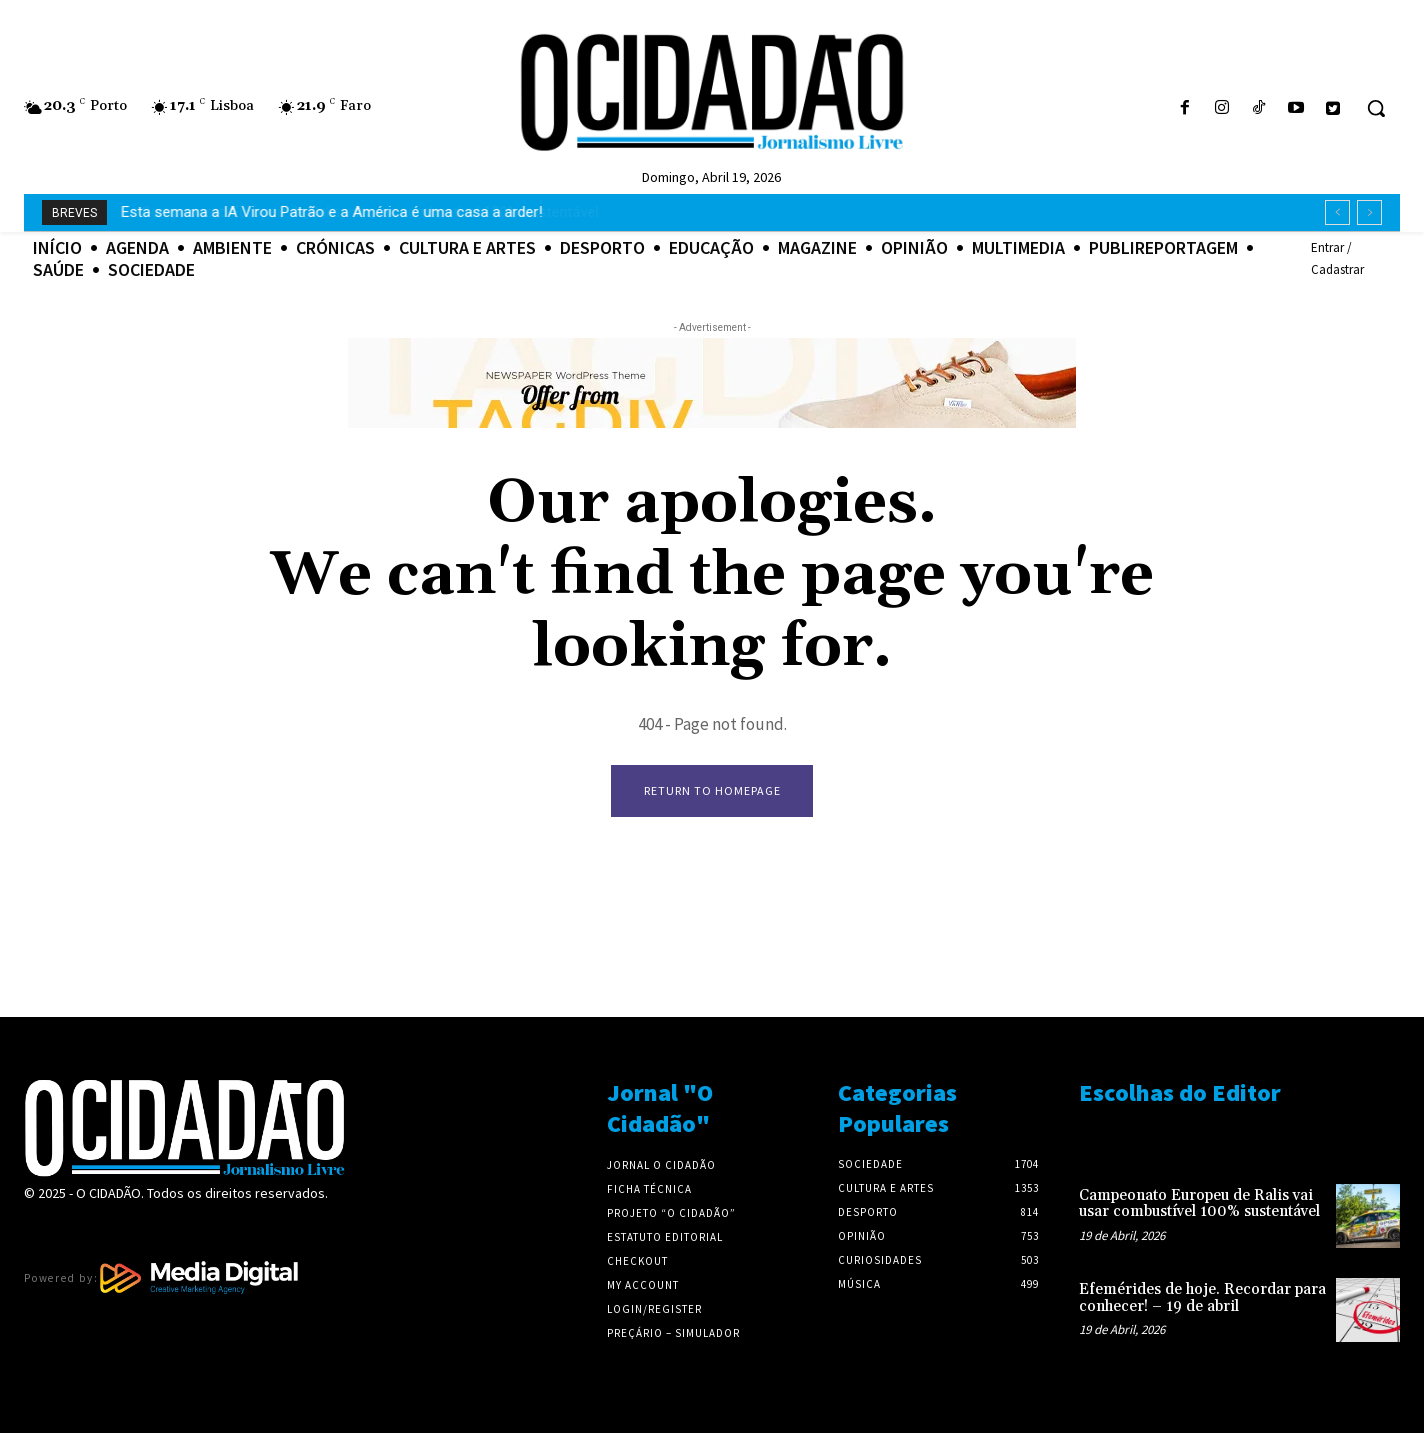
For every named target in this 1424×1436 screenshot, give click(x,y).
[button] (1376, 108)
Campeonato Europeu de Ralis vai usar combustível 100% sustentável (350, 212)
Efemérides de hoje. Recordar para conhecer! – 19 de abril (1202, 1301)
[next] (1369, 212)
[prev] (1337, 212)
